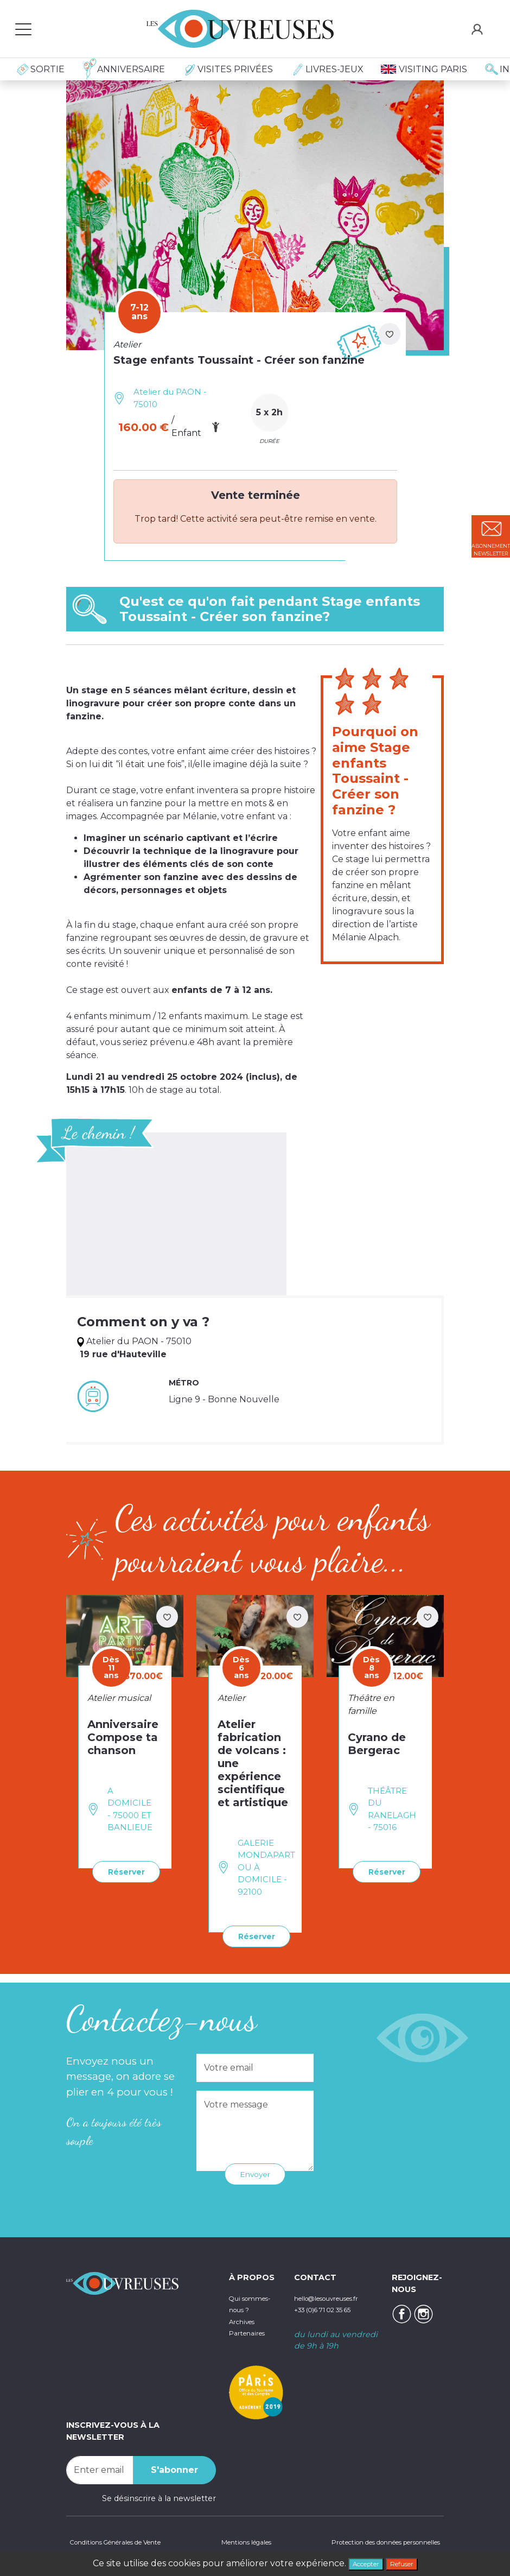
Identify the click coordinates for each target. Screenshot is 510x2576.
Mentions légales (241, 2541)
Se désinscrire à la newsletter (159, 2496)
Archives (245, 2331)
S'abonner (174, 2467)
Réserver (121, 1870)
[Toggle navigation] (23, 28)
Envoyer (255, 2171)
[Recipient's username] (99, 2467)
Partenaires (251, 2342)
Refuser (408, 2562)
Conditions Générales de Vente (126, 2541)
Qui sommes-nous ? (248, 2307)
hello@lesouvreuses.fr (337, 2295)
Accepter (360, 2562)
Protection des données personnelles (369, 2541)
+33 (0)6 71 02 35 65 (332, 2307)
